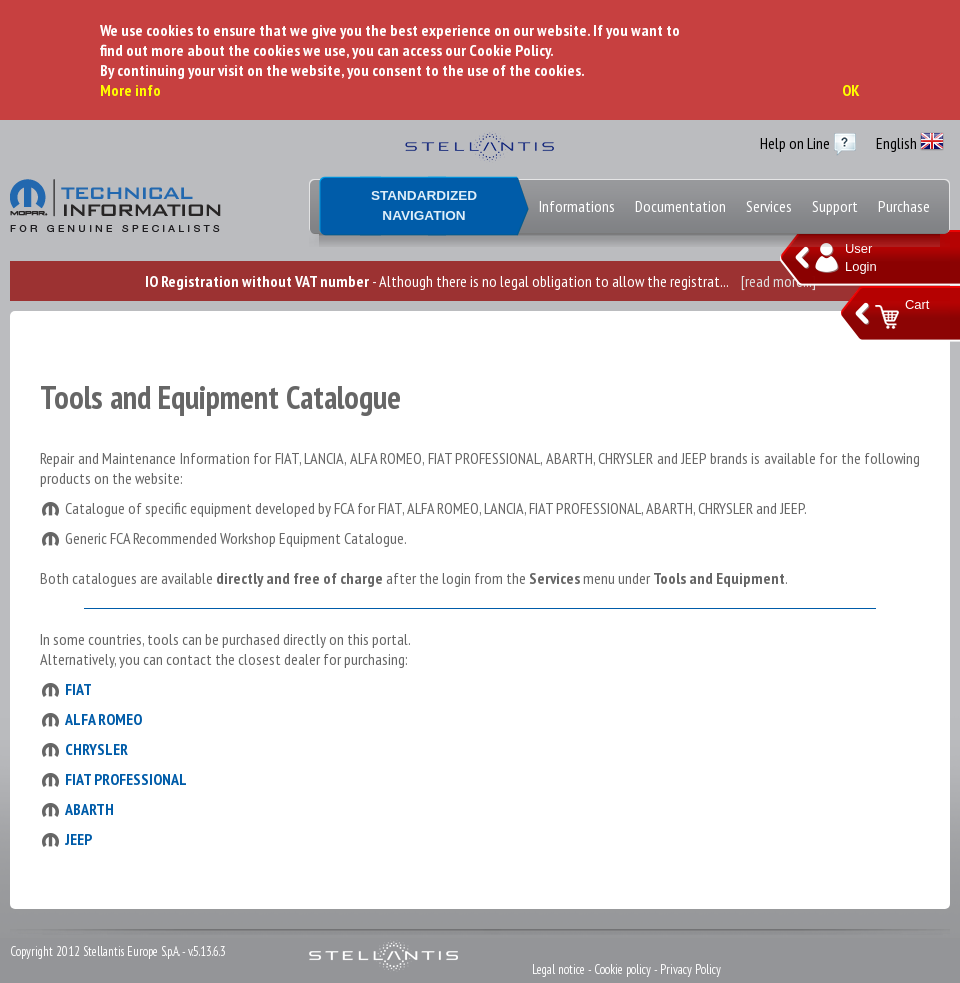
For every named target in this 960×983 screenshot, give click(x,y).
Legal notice (558, 969)
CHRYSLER (96, 749)
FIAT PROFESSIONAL (126, 779)
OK (851, 90)
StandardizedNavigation (424, 205)
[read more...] (778, 281)
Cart (917, 304)
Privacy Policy (690, 969)
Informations (577, 206)
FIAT (78, 689)
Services (769, 206)
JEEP (78, 839)
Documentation (680, 206)
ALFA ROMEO (103, 719)
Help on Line (795, 143)
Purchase (904, 206)
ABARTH (89, 809)
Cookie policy (622, 969)
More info (130, 90)
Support (835, 206)
